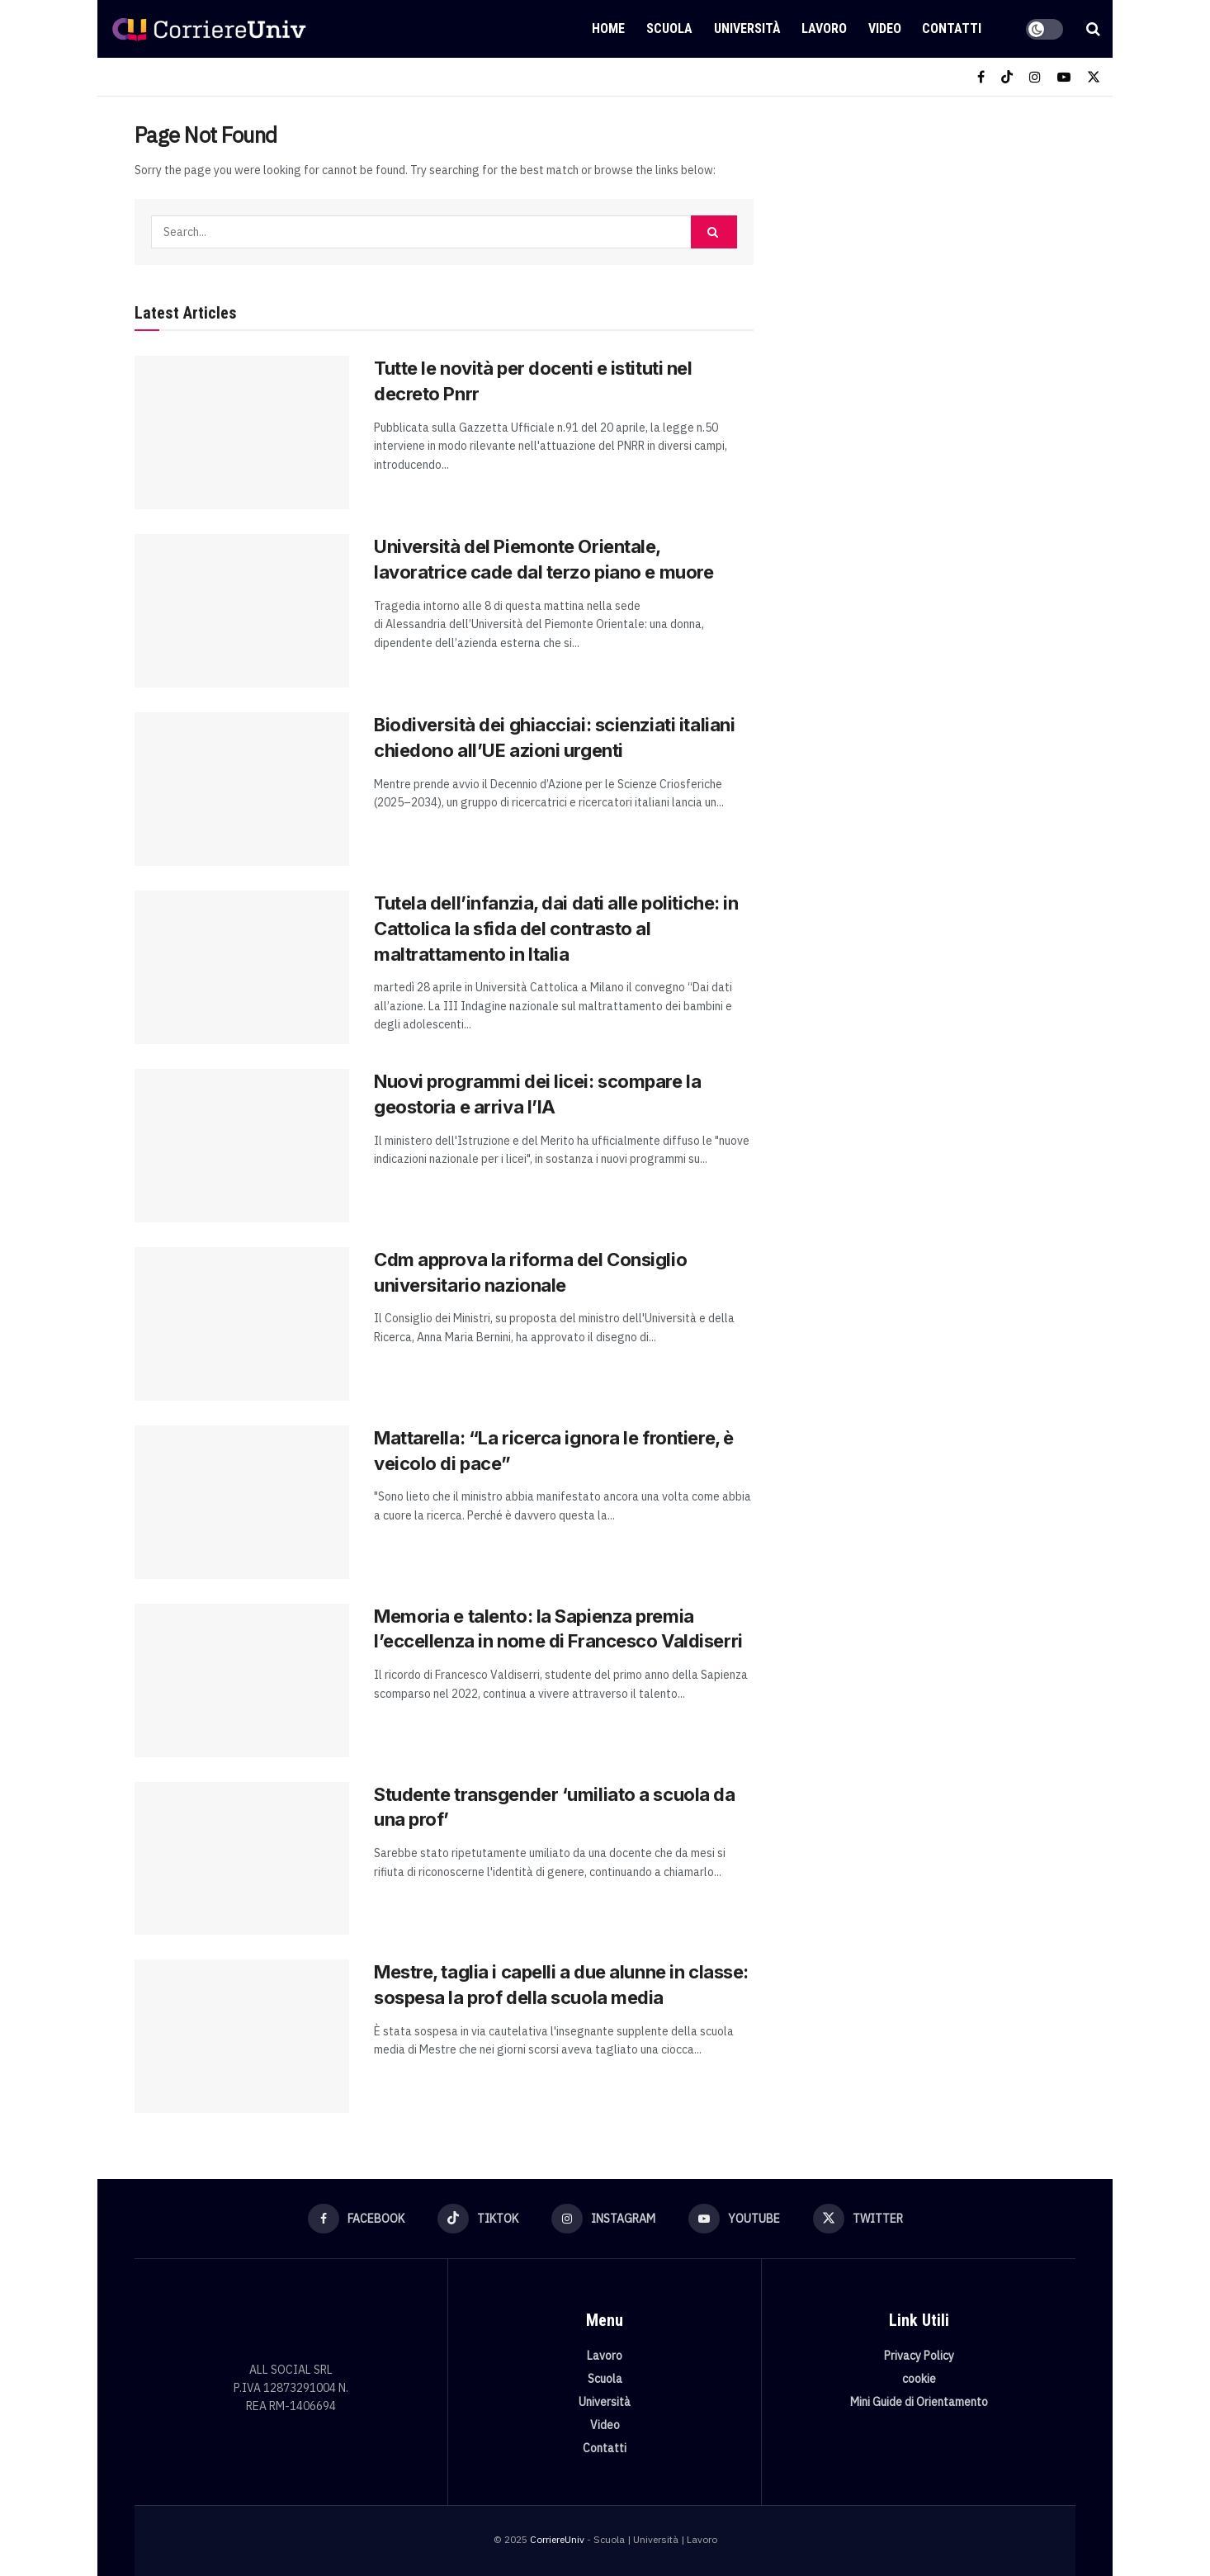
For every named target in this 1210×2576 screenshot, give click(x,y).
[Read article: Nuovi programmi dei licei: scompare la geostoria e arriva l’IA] (242, 1145)
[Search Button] (1093, 29)
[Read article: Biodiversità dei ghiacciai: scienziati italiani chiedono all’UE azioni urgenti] (242, 789)
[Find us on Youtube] (1064, 77)
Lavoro (824, 28)
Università (747, 28)
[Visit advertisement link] (933, 245)
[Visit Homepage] (209, 29)
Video (884, 28)
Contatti (951, 28)
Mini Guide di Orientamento (919, 2401)
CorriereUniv (557, 2539)
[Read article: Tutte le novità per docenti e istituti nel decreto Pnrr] (242, 432)
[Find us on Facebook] (981, 77)
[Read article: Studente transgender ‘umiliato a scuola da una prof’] (242, 1859)
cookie (919, 2378)
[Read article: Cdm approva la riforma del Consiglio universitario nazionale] (242, 1324)
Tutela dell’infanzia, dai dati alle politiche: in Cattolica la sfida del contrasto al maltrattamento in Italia (556, 928)
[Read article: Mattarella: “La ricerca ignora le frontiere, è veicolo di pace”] (242, 1502)
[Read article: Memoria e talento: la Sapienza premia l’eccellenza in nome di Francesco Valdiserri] (242, 1680)
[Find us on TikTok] (1007, 77)
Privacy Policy (919, 2355)
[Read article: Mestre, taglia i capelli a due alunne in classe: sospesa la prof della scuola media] (242, 2036)
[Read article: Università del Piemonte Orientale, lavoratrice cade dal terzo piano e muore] (242, 611)
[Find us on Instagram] (1035, 77)
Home (608, 28)
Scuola (669, 28)
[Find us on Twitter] (1093, 77)
